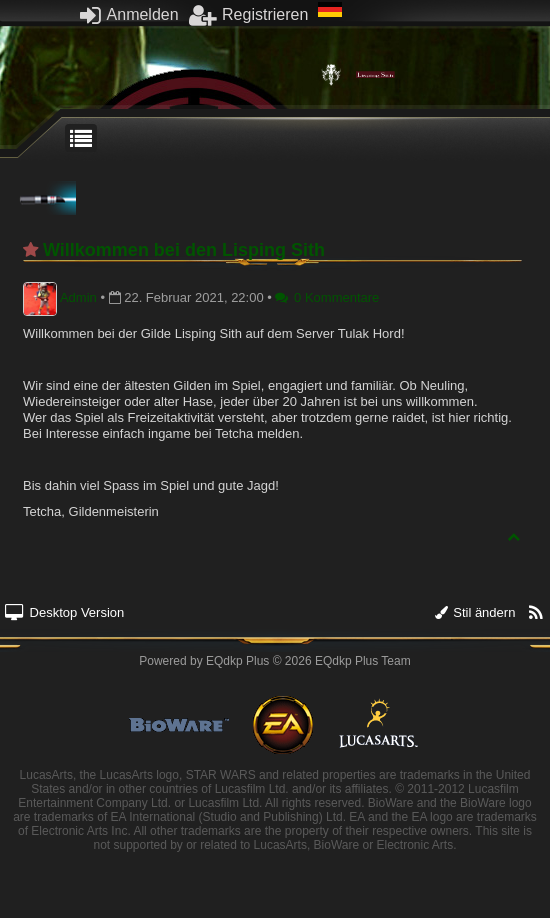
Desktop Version (64, 612)
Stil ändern (475, 612)
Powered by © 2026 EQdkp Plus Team (274, 661)
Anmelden (129, 14)
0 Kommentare (327, 297)
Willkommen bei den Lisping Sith (184, 250)
